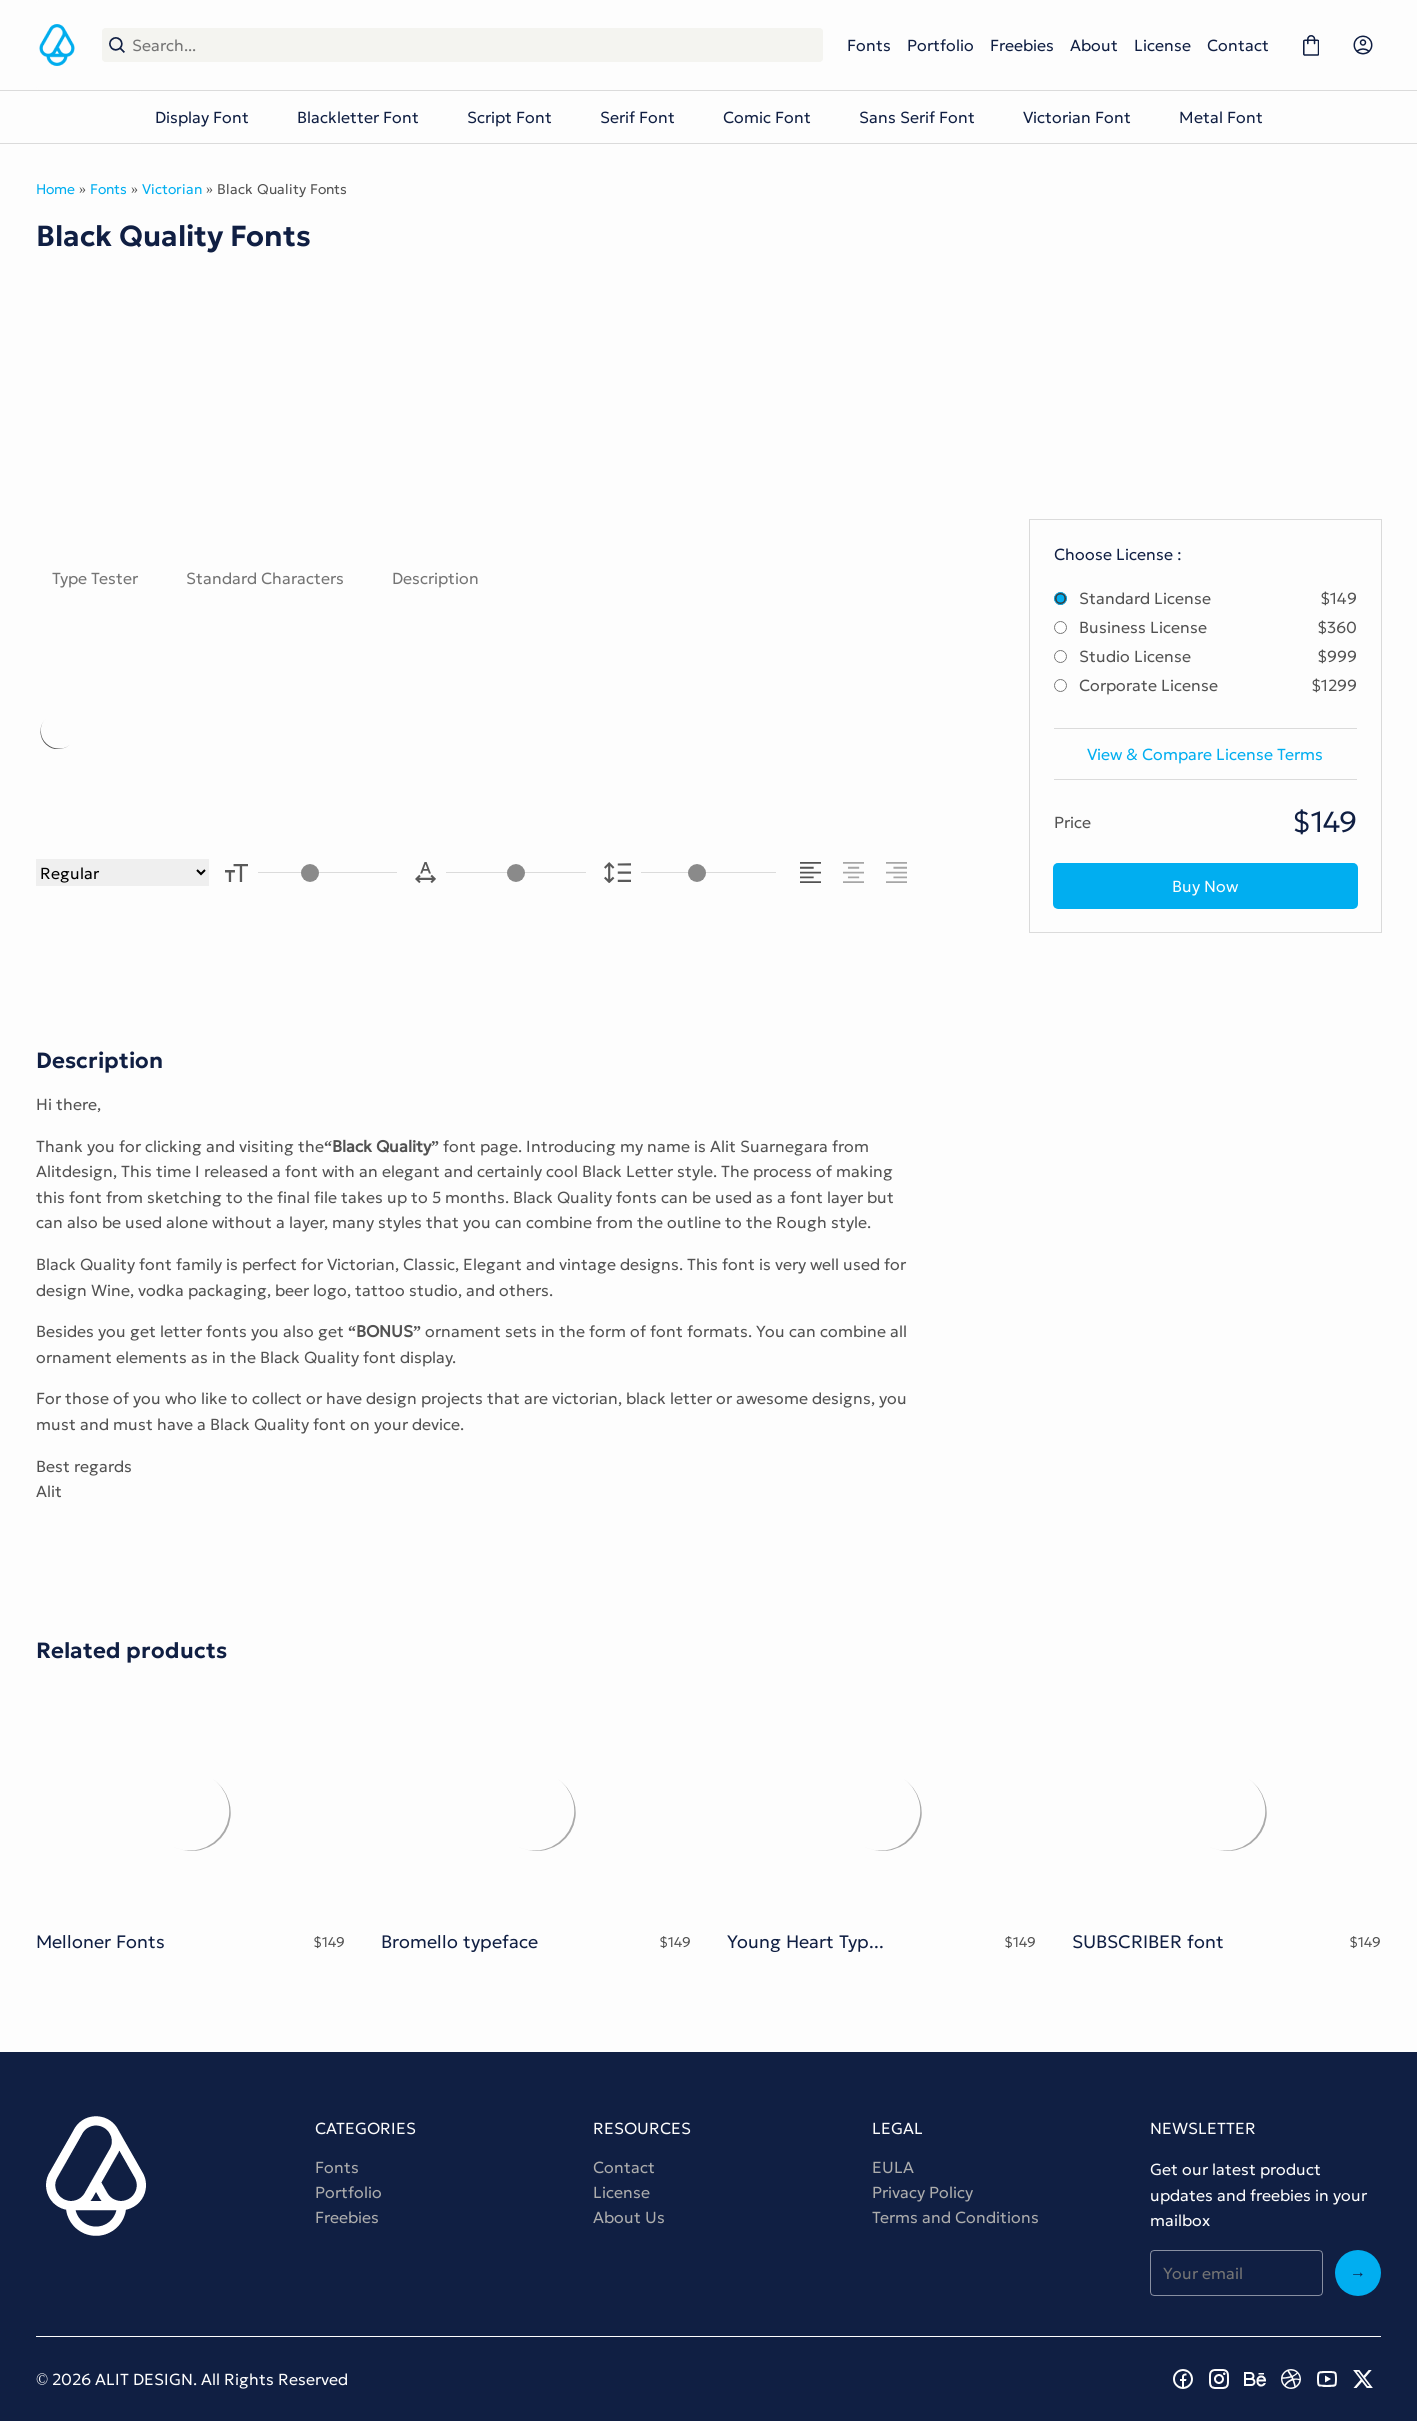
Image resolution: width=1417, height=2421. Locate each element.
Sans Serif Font (917, 117)
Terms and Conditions (955, 2217)
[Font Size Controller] (327, 872)
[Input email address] (1236, 2273)
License (1162, 45)
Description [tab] (435, 578)
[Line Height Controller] (708, 872)
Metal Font (1221, 117)
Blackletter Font (358, 117)
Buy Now (1205, 886)
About (1094, 45)
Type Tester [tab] (95, 578)
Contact (1238, 45)
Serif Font (637, 117)
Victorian (172, 189)
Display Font (202, 117)
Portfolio (940, 45)
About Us (629, 2217)
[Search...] (474, 45)
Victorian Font (1077, 117)
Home (55, 189)
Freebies (1022, 45)
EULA (893, 2167)
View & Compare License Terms (1205, 754)
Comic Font (767, 117)
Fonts (869, 45)
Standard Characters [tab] (265, 578)
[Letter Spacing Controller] (516, 872)
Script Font (509, 117)
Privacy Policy (922, 2192)
